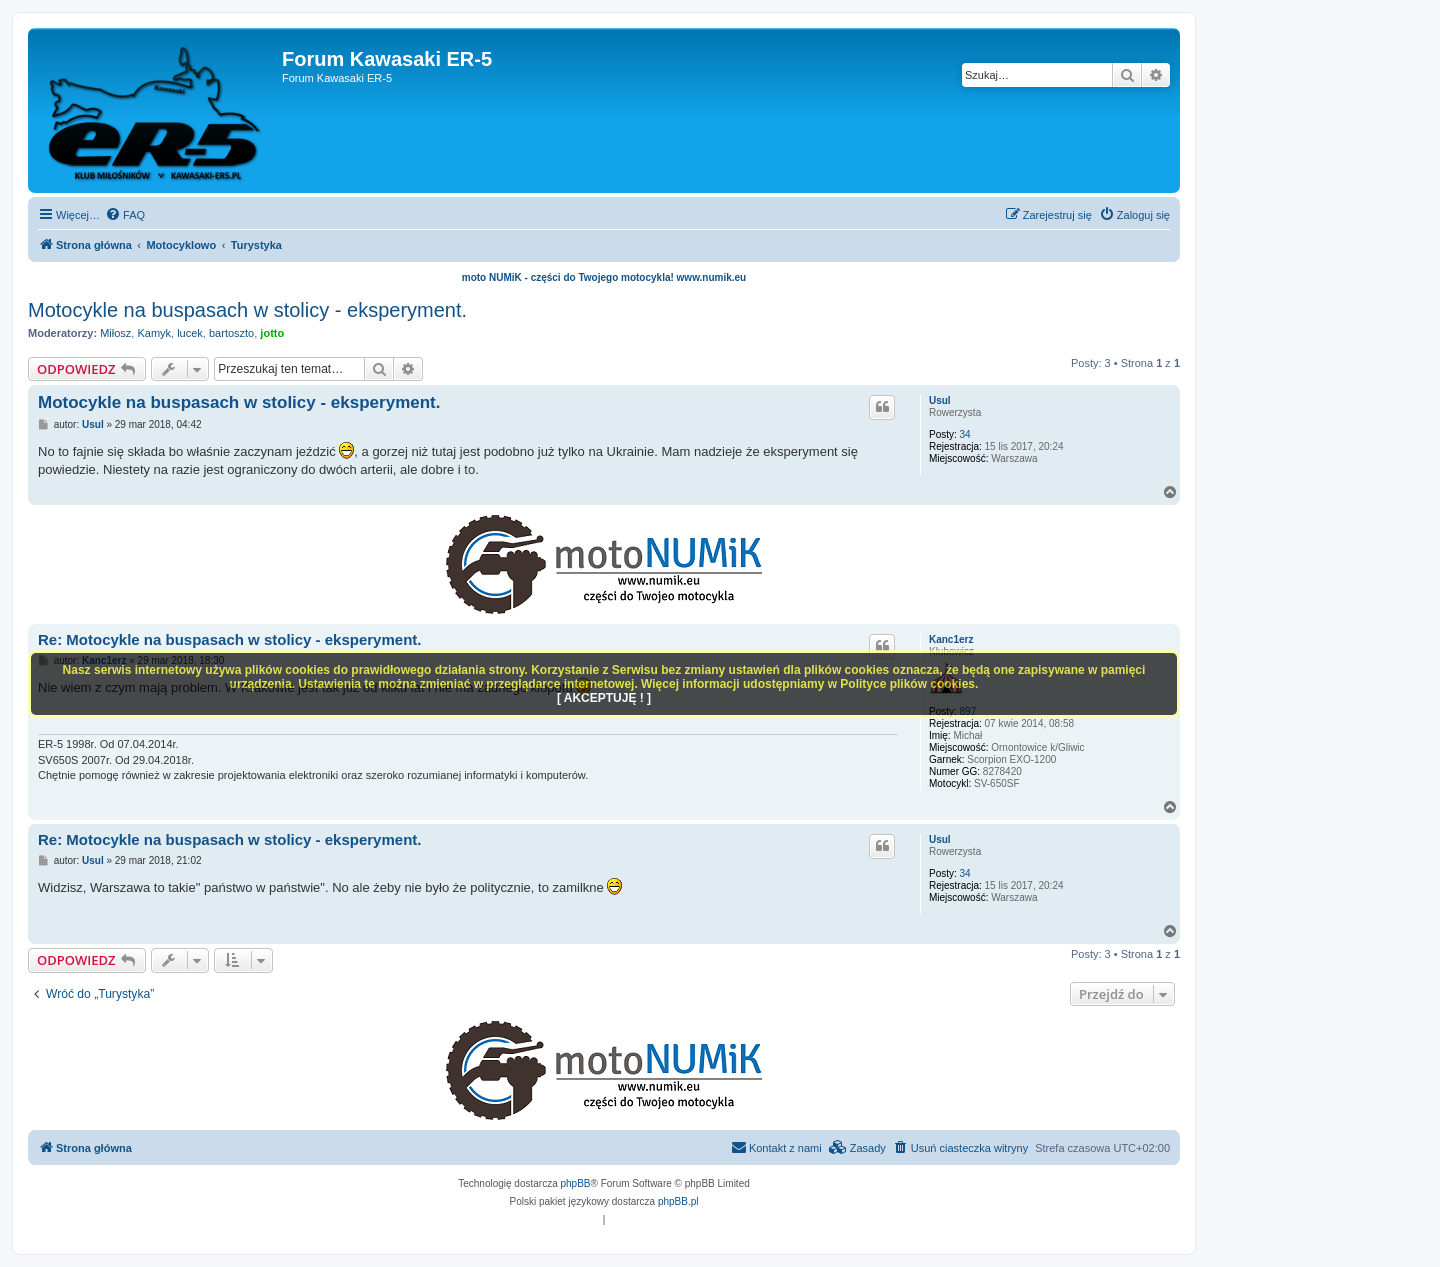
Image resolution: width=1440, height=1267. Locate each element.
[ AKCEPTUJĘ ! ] (604, 698)
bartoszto (231, 333)
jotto (272, 333)
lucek (190, 333)
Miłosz (115, 333)
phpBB (576, 1183)
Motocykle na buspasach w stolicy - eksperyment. (247, 310)
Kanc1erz (951, 639)
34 (965, 434)
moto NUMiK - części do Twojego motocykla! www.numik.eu (604, 277)
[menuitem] (125, 215)
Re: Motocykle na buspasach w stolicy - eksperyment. (229, 639)
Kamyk (154, 333)
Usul (940, 400)
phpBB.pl (678, 1201)
